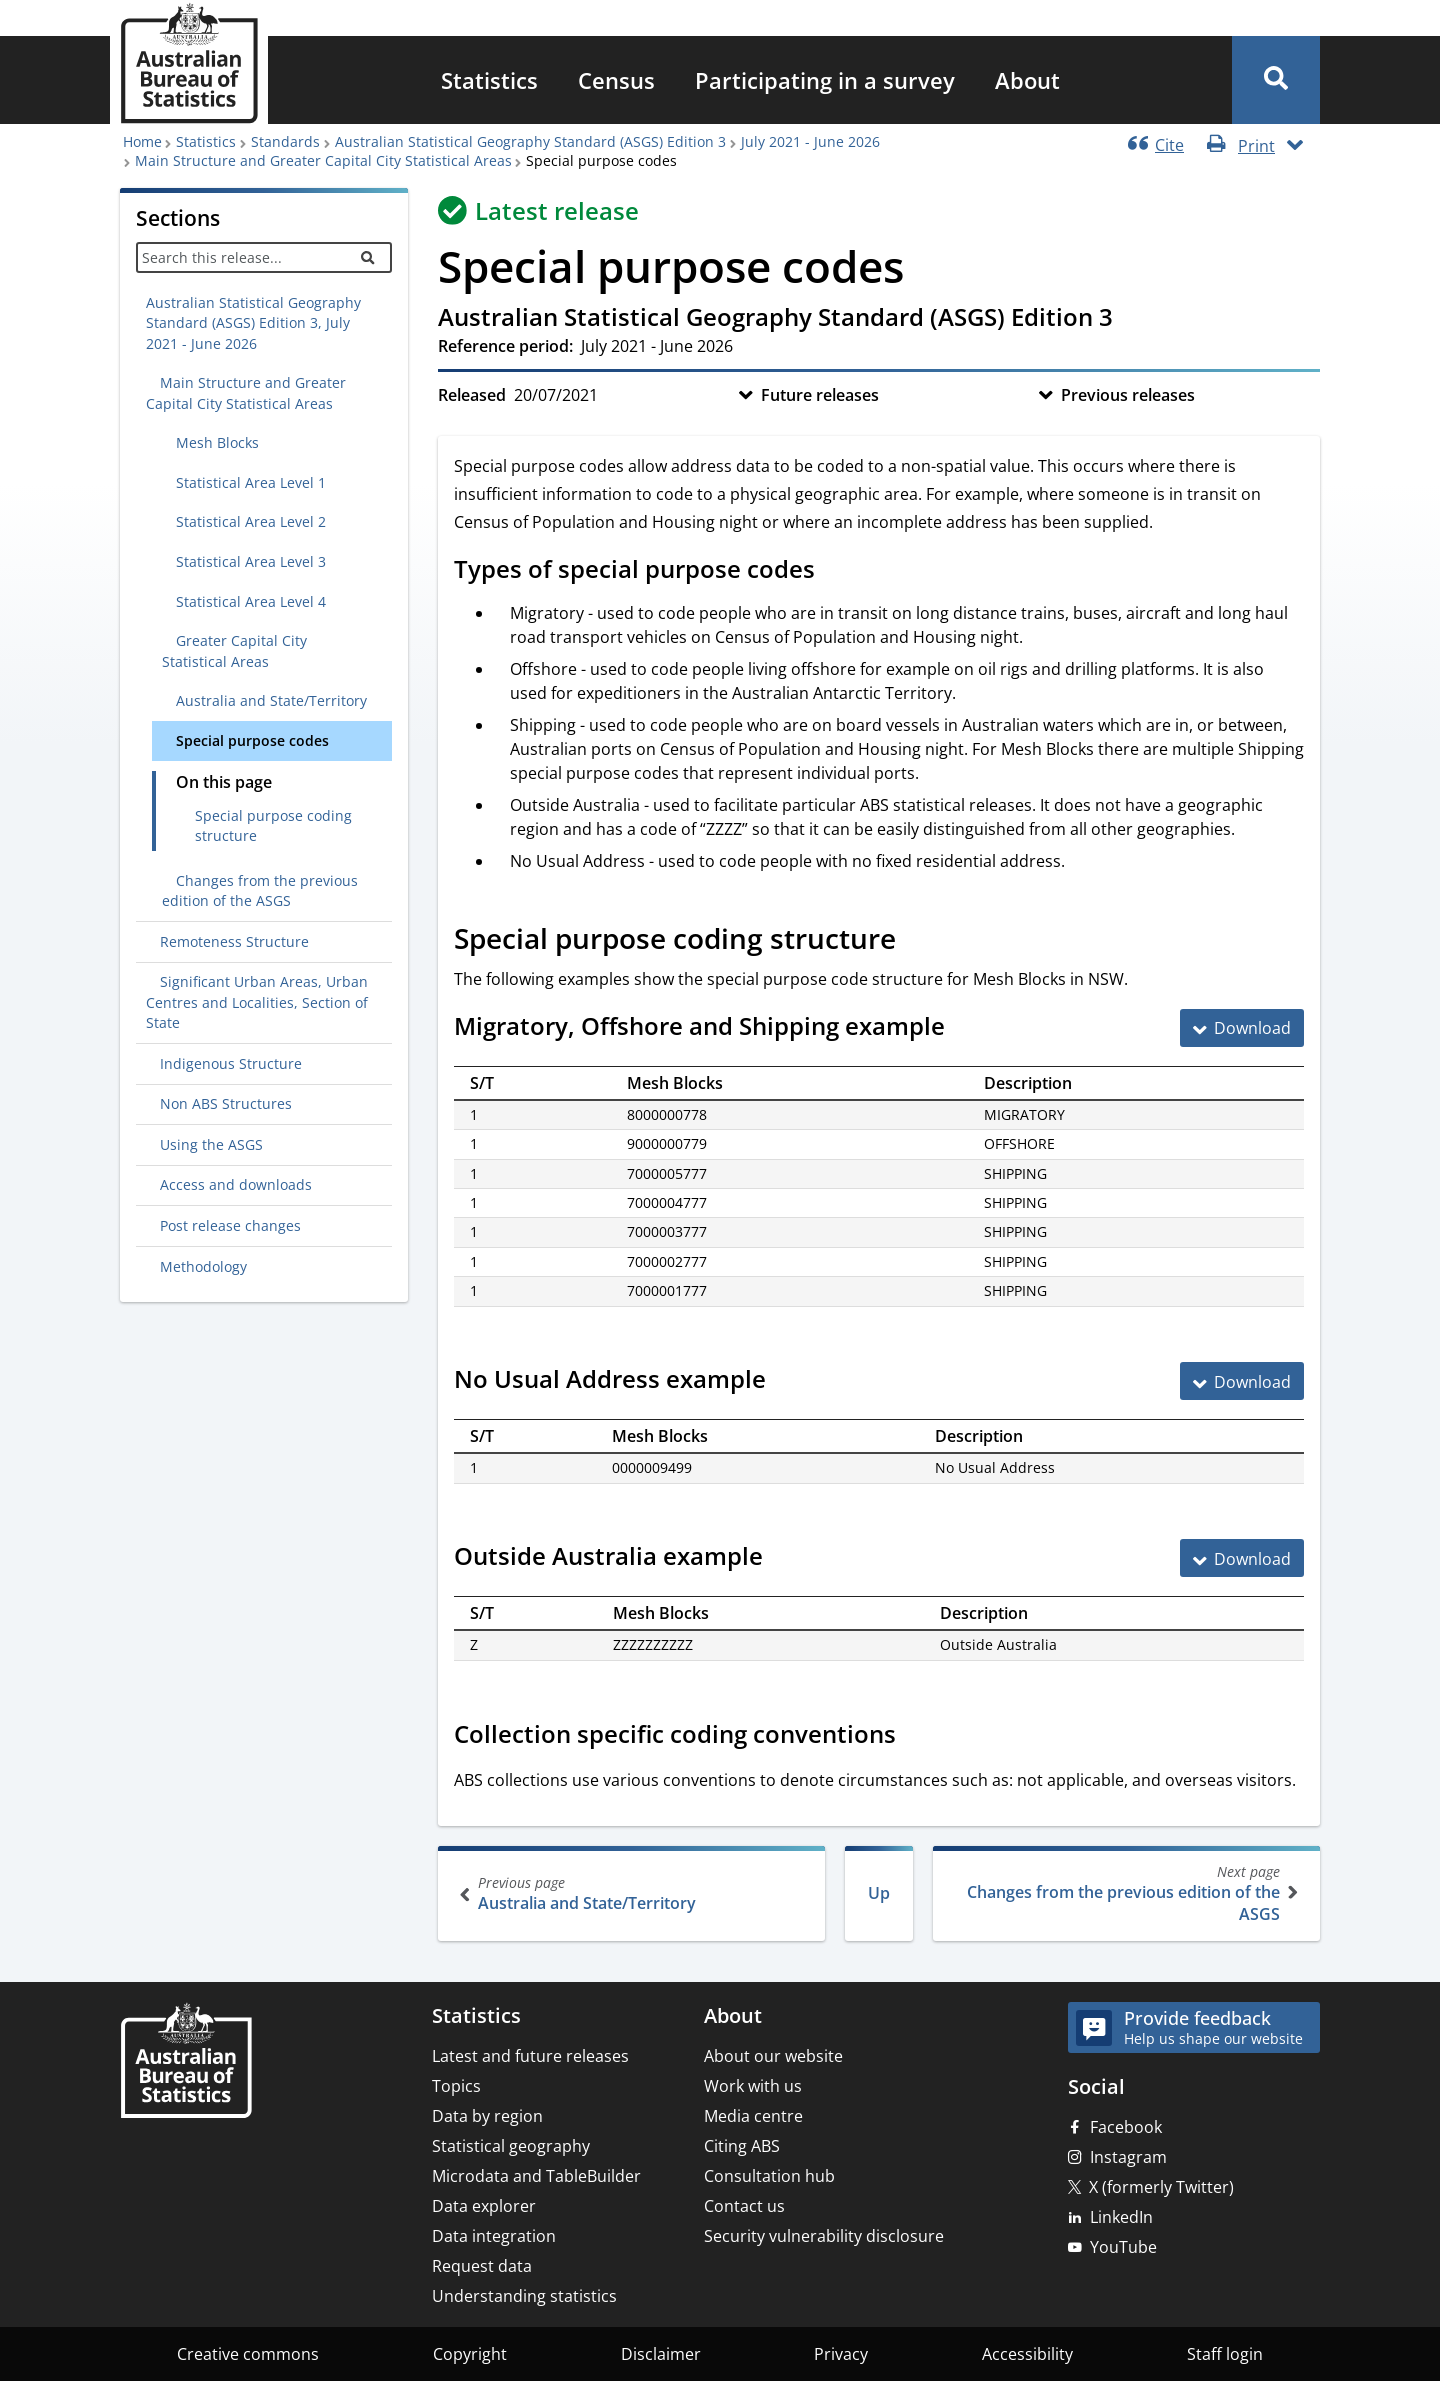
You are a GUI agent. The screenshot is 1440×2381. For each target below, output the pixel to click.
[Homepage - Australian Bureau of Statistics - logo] (189, 63)
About (1027, 80)
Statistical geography (511, 2146)
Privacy (841, 2354)
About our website (773, 2056)
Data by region (487, 2116)
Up (879, 1893)
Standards (285, 141)
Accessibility (1027, 2354)
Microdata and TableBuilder (536, 2176)
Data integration (494, 2236)
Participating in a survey (825, 80)
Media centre (753, 2116)
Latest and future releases (530, 2056)
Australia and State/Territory (633, 1893)
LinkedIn (1121, 2217)
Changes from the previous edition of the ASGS (1124, 1893)
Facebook (1126, 2127)
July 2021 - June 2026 (810, 141)
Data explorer (484, 2206)
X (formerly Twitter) (1161, 2187)
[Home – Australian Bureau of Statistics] (186, 2062)
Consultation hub (769, 2176)
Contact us (744, 2206)
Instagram (1128, 2157)
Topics (456, 2086)
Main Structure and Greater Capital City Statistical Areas (323, 160)
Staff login (1225, 2354)
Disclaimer (661, 2354)
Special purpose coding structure (273, 825)
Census (616, 80)
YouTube (1123, 2247)
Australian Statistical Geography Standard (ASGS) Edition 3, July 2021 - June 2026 (253, 323)
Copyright (470, 2354)
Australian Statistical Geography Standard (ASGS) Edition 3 (530, 141)
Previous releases (1128, 395)
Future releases (820, 395)
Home (142, 141)
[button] (1276, 80)
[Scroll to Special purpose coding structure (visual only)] (918, 941)
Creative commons (248, 2354)
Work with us (753, 2086)
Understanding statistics (524, 2296)
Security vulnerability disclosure (824, 2236)
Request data (482, 2266)
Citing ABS (742, 2146)
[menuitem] (489, 80)
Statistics (489, 80)
